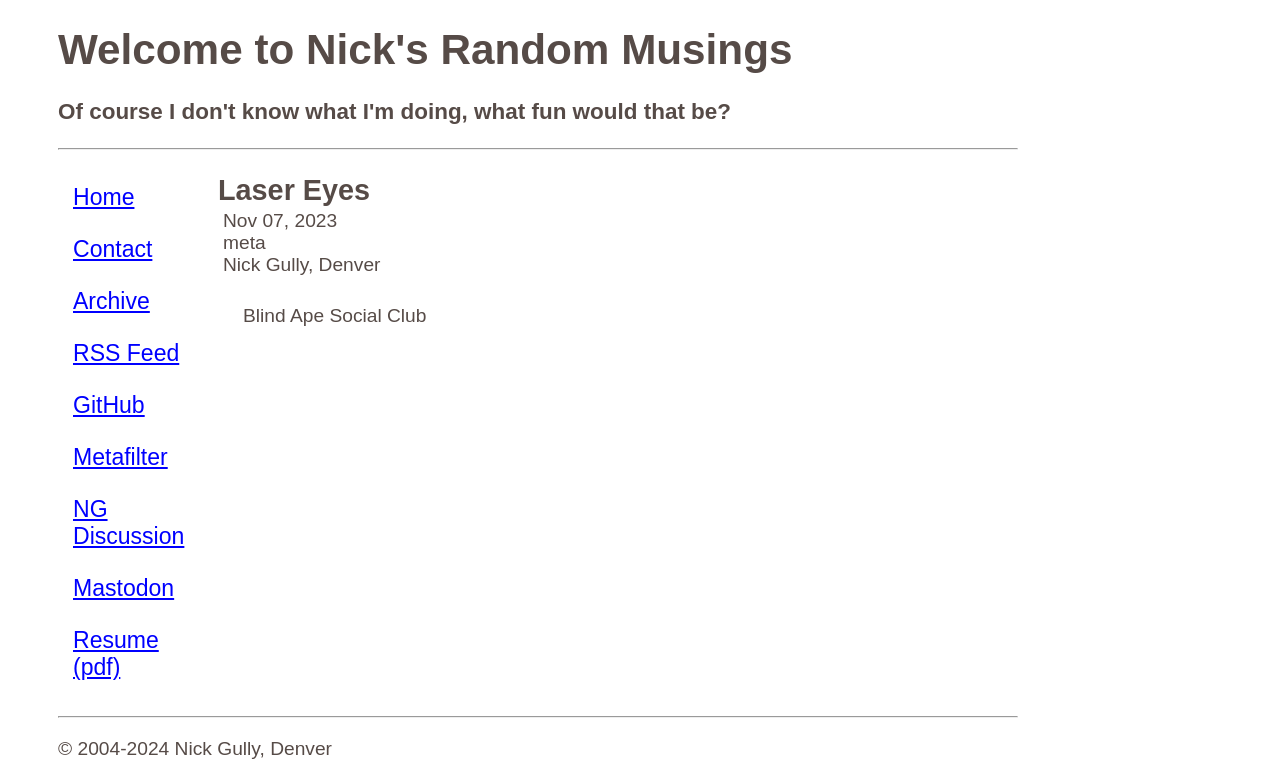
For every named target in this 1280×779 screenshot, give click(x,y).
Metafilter (120, 457)
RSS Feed (126, 353)
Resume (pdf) (116, 653)
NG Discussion (128, 522)
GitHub (109, 405)
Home (103, 197)
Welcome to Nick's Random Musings (425, 49)
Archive (111, 301)
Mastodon (123, 588)
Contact (112, 249)
